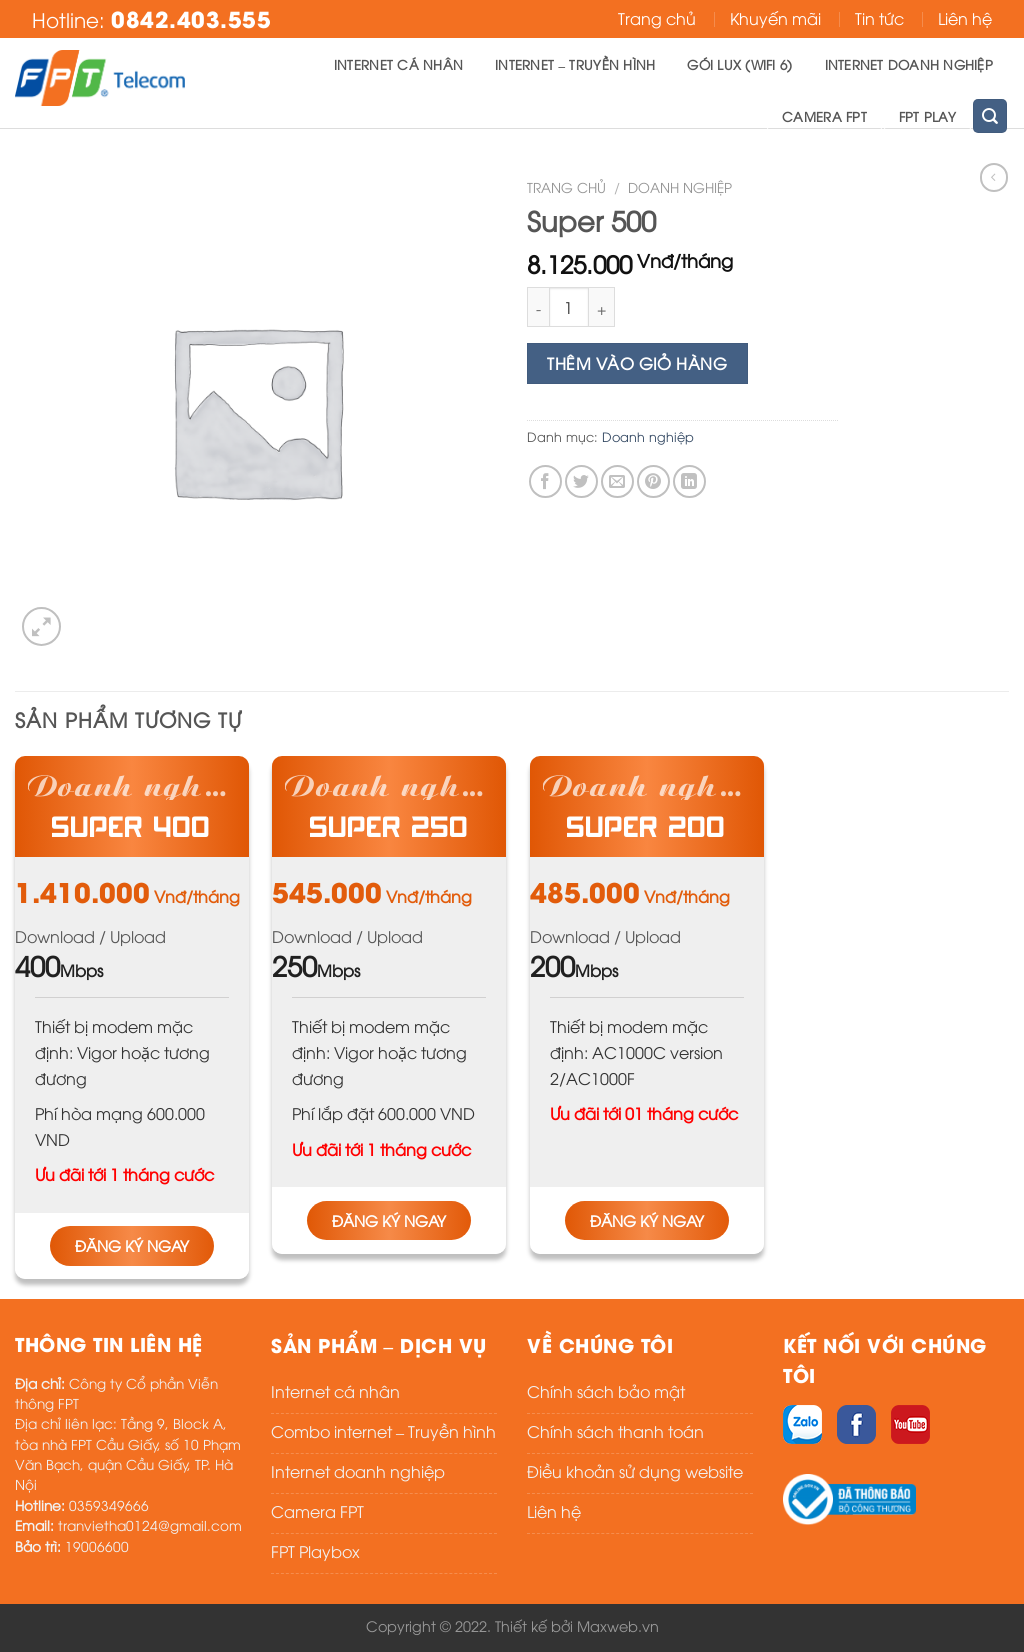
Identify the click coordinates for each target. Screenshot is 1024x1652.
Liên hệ (965, 18)
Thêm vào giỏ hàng (637, 363)
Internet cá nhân (398, 64)
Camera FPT (824, 116)
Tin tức (879, 18)
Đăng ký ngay (132, 1245)
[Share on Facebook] (545, 481)
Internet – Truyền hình (575, 64)
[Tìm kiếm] (990, 115)
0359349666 (109, 1504)
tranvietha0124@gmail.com (150, 1524)
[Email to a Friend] (617, 481)
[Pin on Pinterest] (653, 481)
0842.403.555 (191, 18)
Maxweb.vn (618, 1625)
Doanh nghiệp (680, 186)
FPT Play (927, 116)
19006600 (97, 1545)
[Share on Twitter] (581, 481)
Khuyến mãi (775, 18)
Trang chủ (657, 18)
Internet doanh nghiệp (909, 64)
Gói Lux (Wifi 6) (739, 64)
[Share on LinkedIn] (689, 481)
